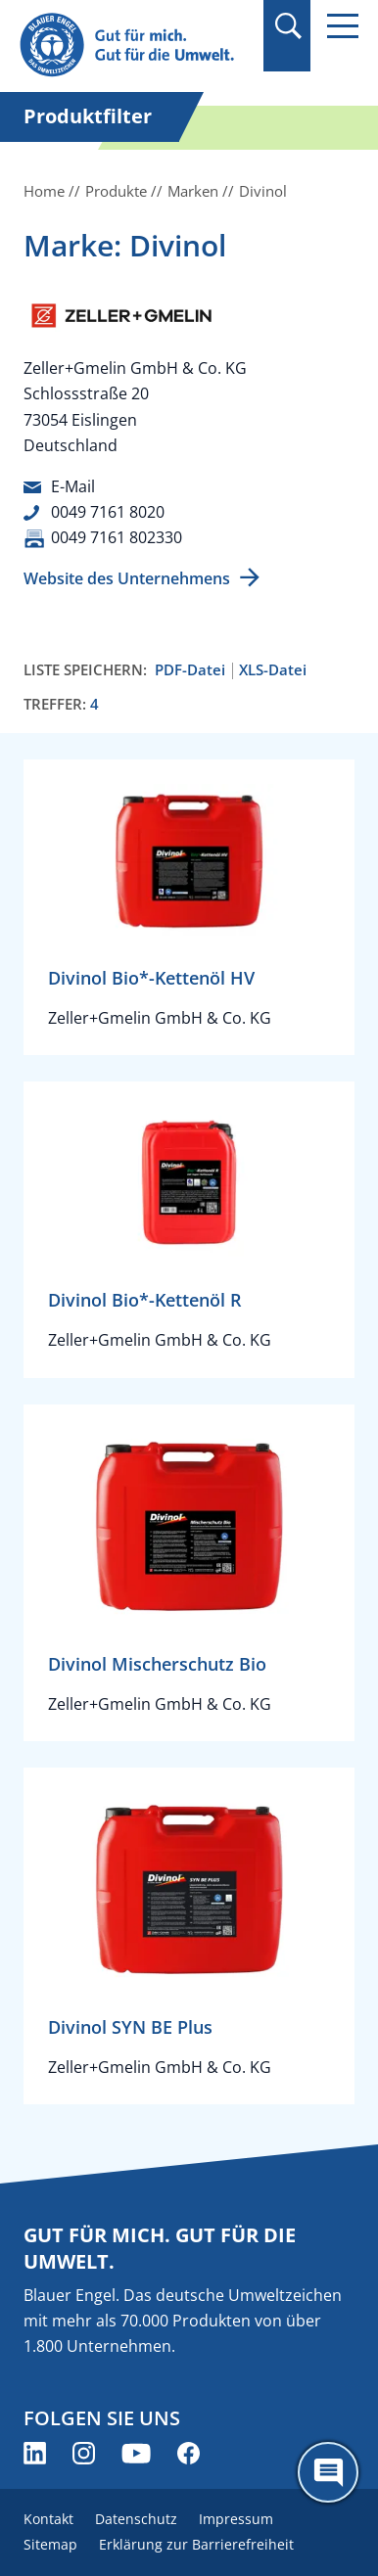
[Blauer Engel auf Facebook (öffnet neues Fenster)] (188, 2453)
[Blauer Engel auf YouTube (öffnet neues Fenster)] (136, 2453)
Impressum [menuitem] (236, 2518)
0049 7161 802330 (116, 537)
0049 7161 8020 (108, 512)
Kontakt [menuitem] (48, 2518)
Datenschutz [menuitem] (136, 2518)
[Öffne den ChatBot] (328, 2472)
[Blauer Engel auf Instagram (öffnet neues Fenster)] (83, 2453)
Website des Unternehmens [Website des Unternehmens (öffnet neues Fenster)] (127, 578)
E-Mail (73, 486)
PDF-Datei (190, 670)
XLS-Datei (273, 670)
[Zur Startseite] (135, 45)
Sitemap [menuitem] (50, 2544)
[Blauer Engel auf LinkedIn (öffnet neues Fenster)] (35, 2453)
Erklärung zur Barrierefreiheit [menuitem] (196, 2544)
